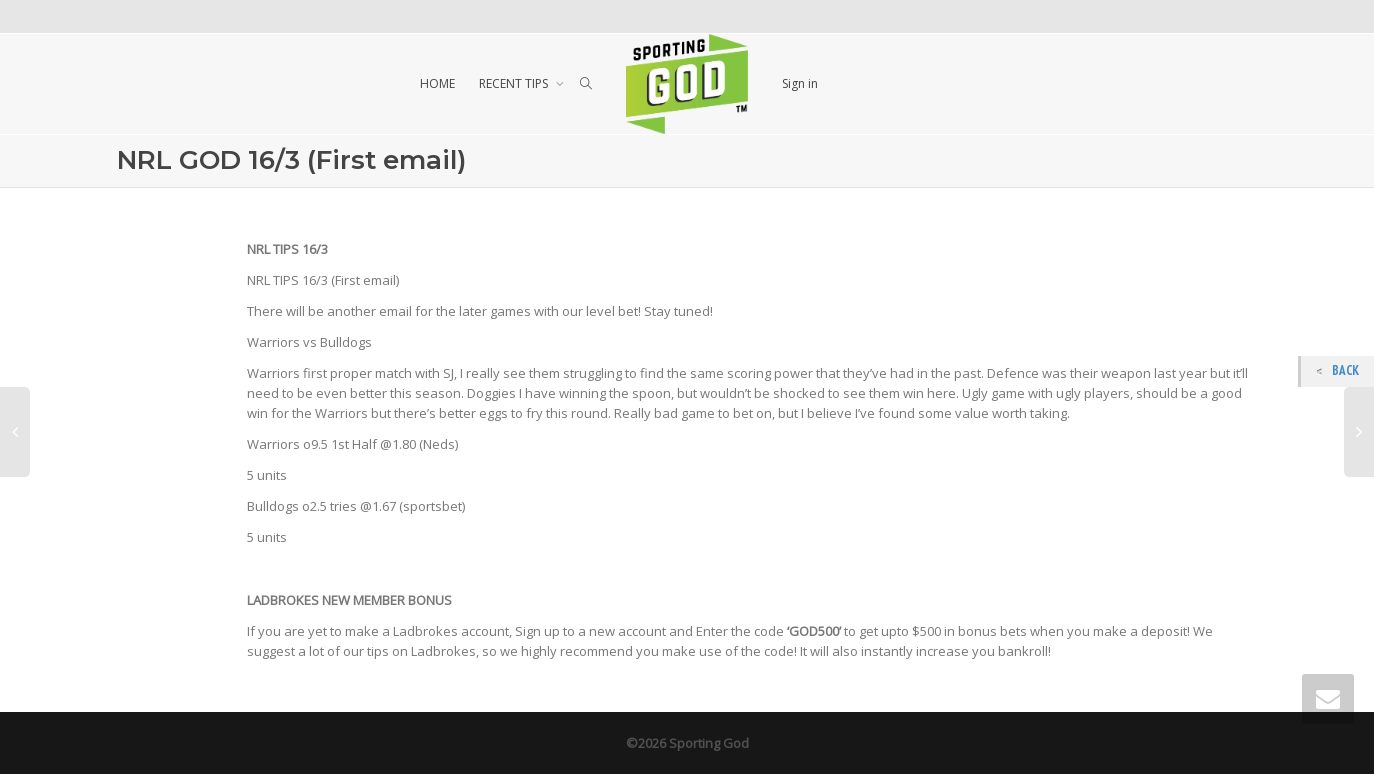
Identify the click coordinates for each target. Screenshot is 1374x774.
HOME (437, 83)
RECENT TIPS (515, 83)
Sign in (800, 83)
